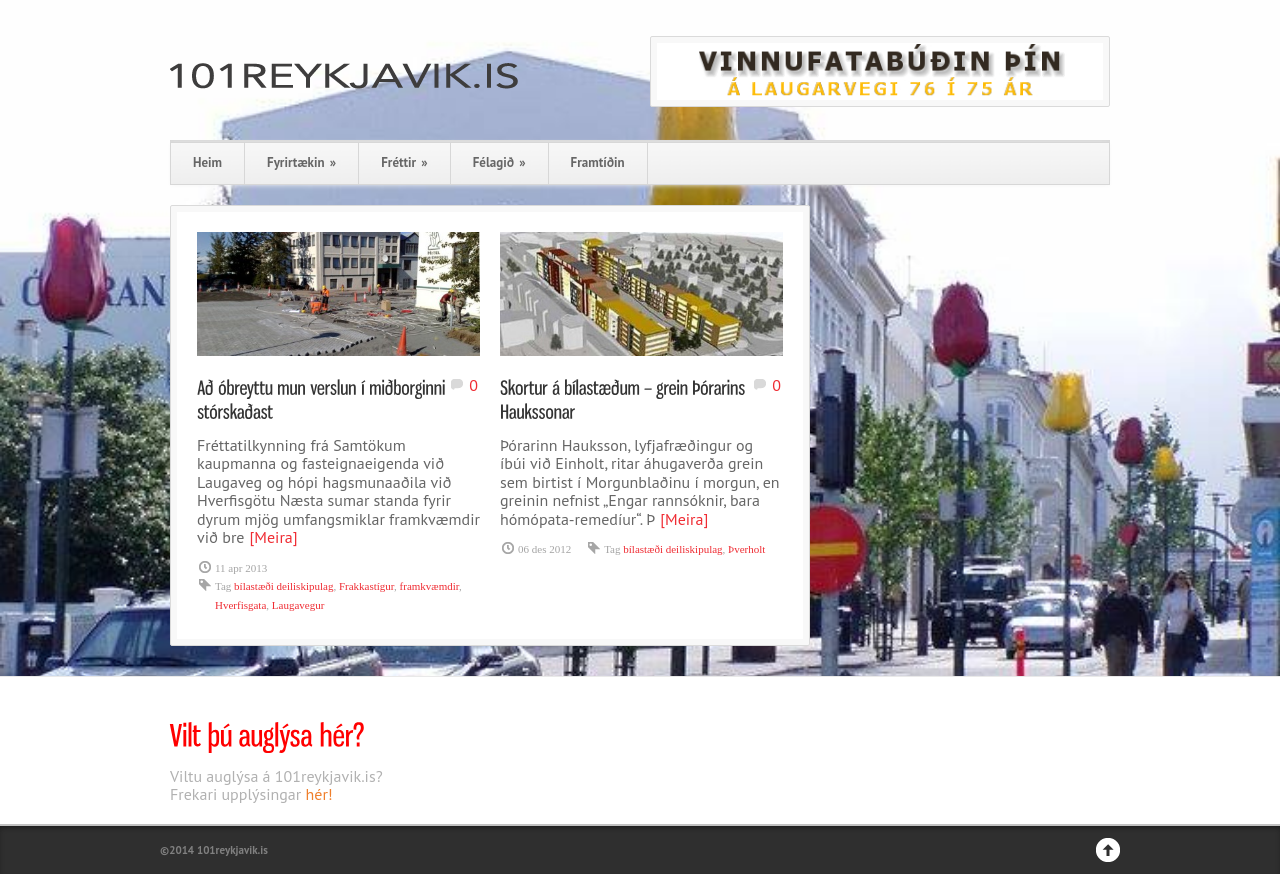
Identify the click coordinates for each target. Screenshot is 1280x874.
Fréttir (404, 162)
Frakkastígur (366, 586)
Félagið (499, 162)
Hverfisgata (240, 605)
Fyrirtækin (301, 162)
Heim (207, 162)
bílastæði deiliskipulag (283, 586)
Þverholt (746, 549)
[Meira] (273, 537)
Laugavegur (298, 605)
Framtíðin (598, 162)
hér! (319, 794)
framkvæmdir (429, 586)
